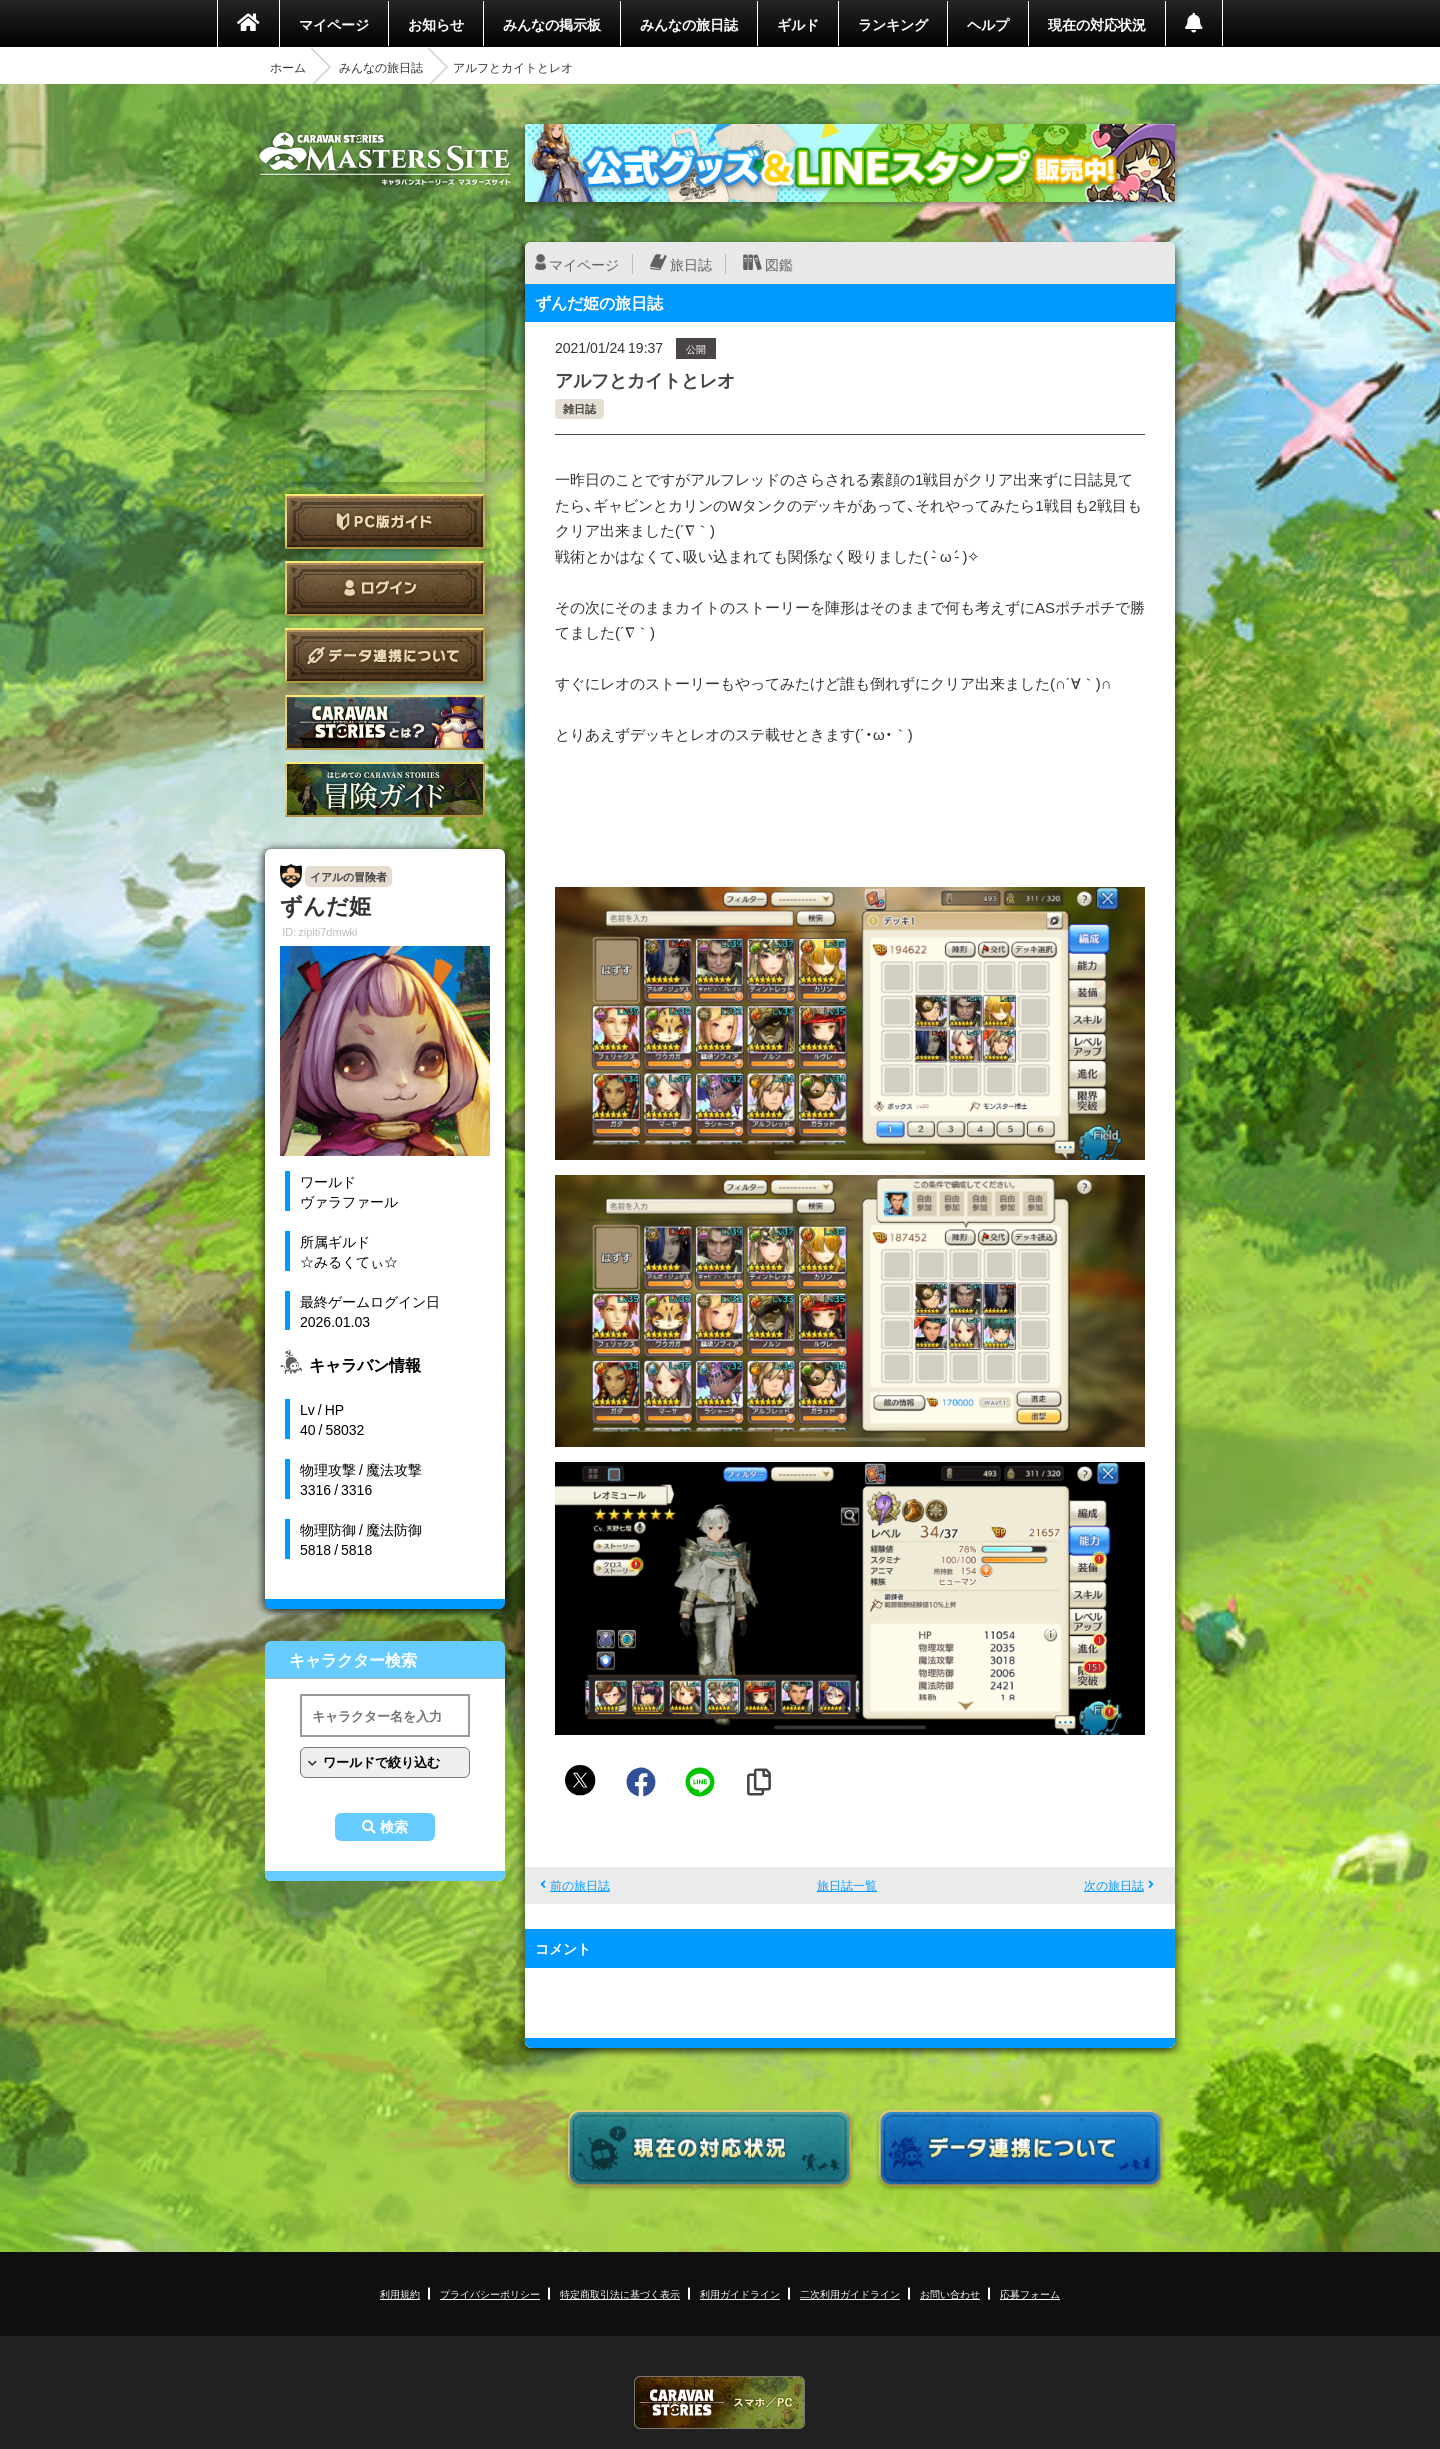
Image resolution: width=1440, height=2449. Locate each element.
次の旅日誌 (1114, 1885)
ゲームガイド (385, 789)
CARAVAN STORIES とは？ (385, 722)
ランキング (893, 24)
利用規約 (400, 2293)
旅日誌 (691, 264)
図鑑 (779, 264)
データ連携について (385, 655)
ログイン (385, 588)
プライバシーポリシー (490, 2293)
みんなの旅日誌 (689, 24)
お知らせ (436, 24)
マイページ (334, 24)
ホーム (288, 67)
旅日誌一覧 (847, 1885)
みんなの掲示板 (552, 24)
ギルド (798, 24)
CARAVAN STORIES (720, 2402)
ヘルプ (988, 24)
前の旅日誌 (580, 1885)
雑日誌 (579, 408)
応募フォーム (1030, 2293)
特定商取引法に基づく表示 (620, 2293)
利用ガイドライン (740, 2293)
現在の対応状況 (1097, 24)
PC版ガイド (385, 521)
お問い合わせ (950, 2293)
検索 (394, 1827)
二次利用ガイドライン (850, 2293)
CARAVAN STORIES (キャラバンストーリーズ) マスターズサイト (385, 159)
